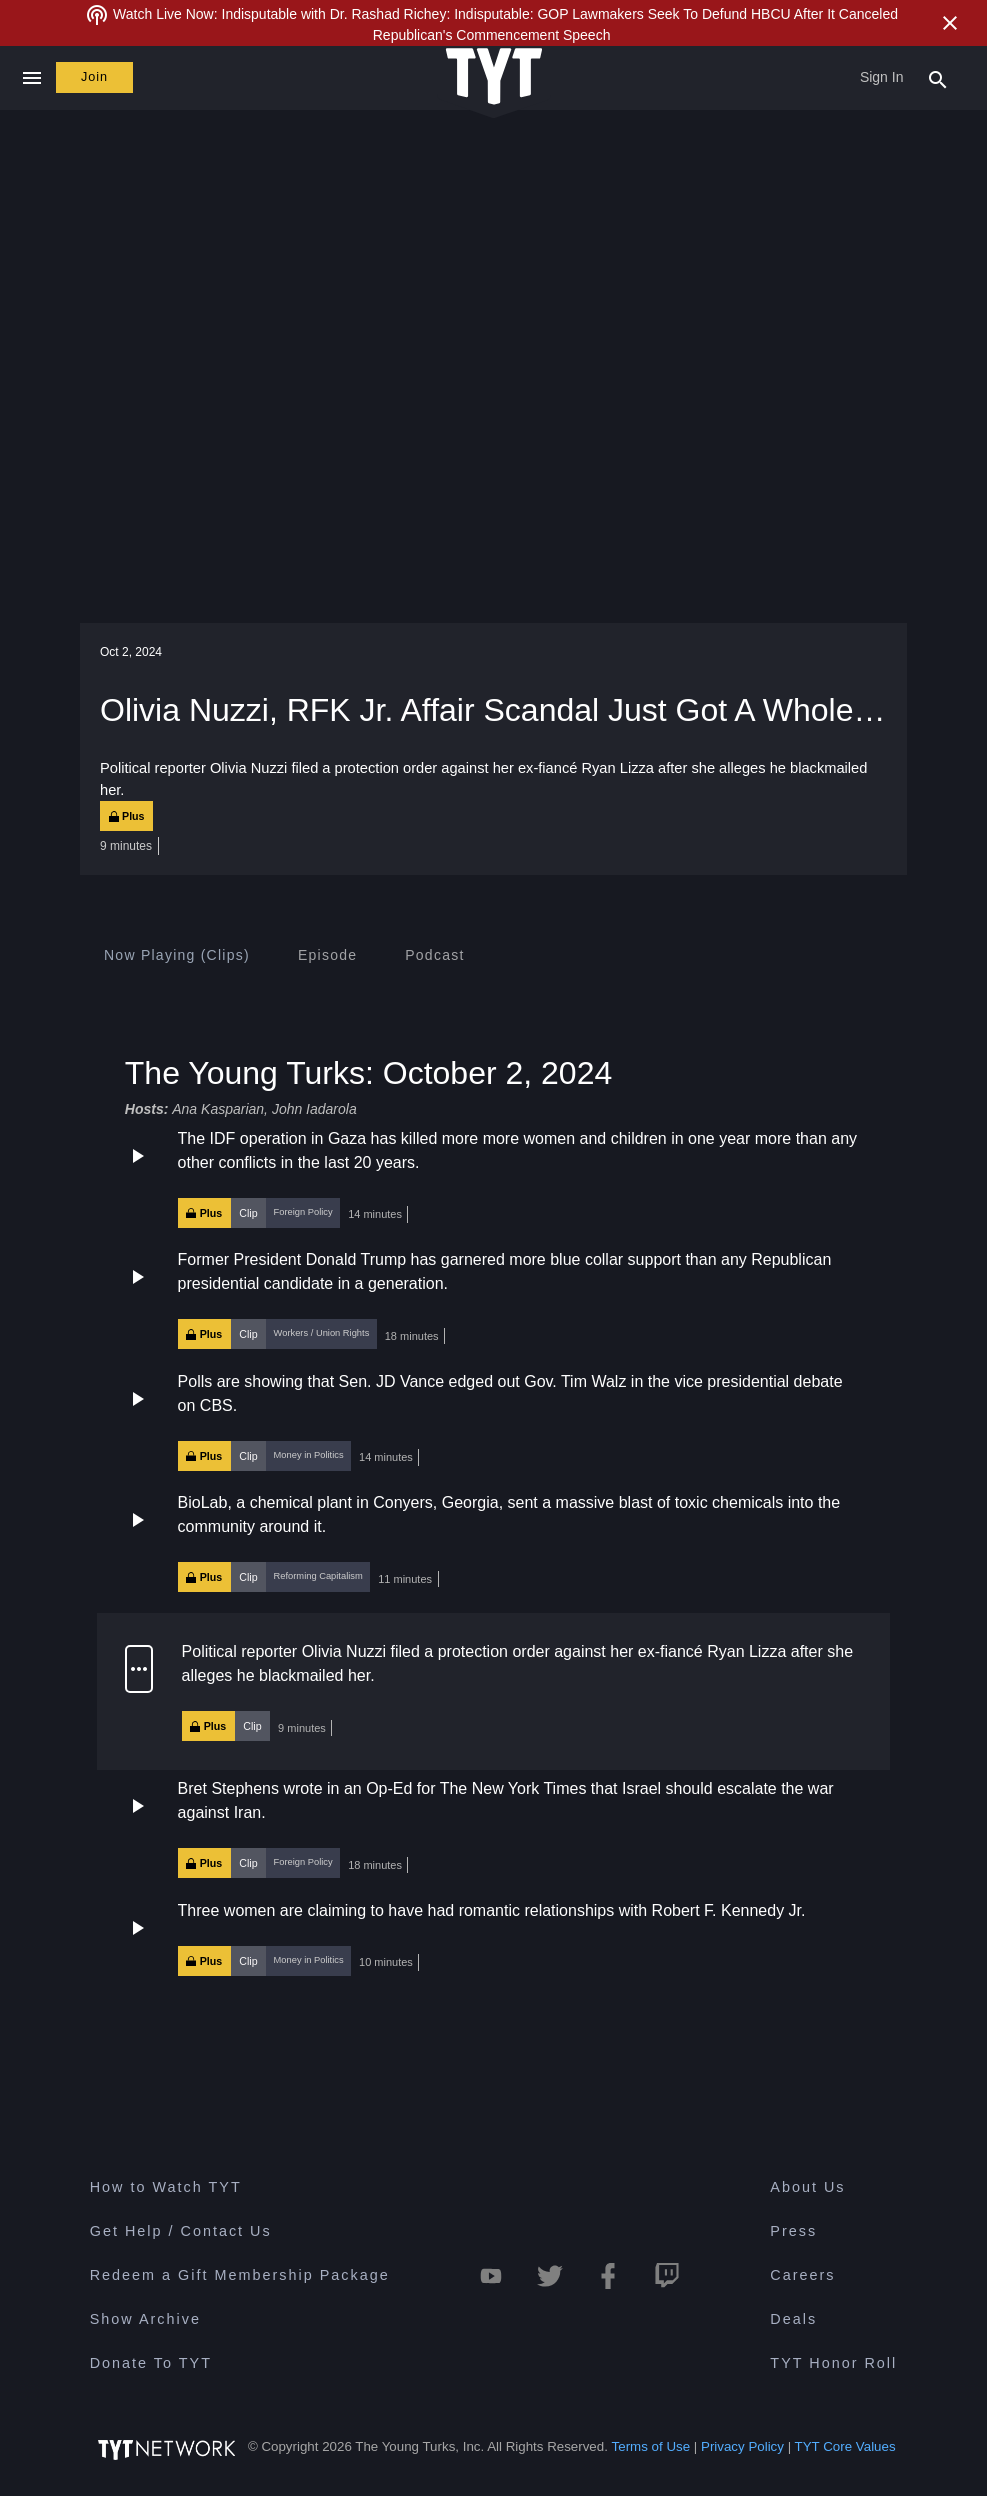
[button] (493, 1178)
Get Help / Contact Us (181, 2234)
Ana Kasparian (218, 1109)
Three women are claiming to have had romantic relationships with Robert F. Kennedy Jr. (492, 1913)
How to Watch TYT (166, 2190)
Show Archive (145, 2322)
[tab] (177, 955)
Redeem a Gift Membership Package (240, 2278)
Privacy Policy (742, 2449)
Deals (793, 2322)
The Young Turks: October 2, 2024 (368, 1073)
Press (793, 2234)
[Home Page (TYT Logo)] (494, 77)
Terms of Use (651, 2449)
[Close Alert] (950, 23)
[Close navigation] (31, 78)
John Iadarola (314, 1109)
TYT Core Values (845, 2449)
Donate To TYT (151, 2366)
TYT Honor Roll (833, 2366)
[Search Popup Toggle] (938, 78)
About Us (807, 2190)
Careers (802, 2278)
